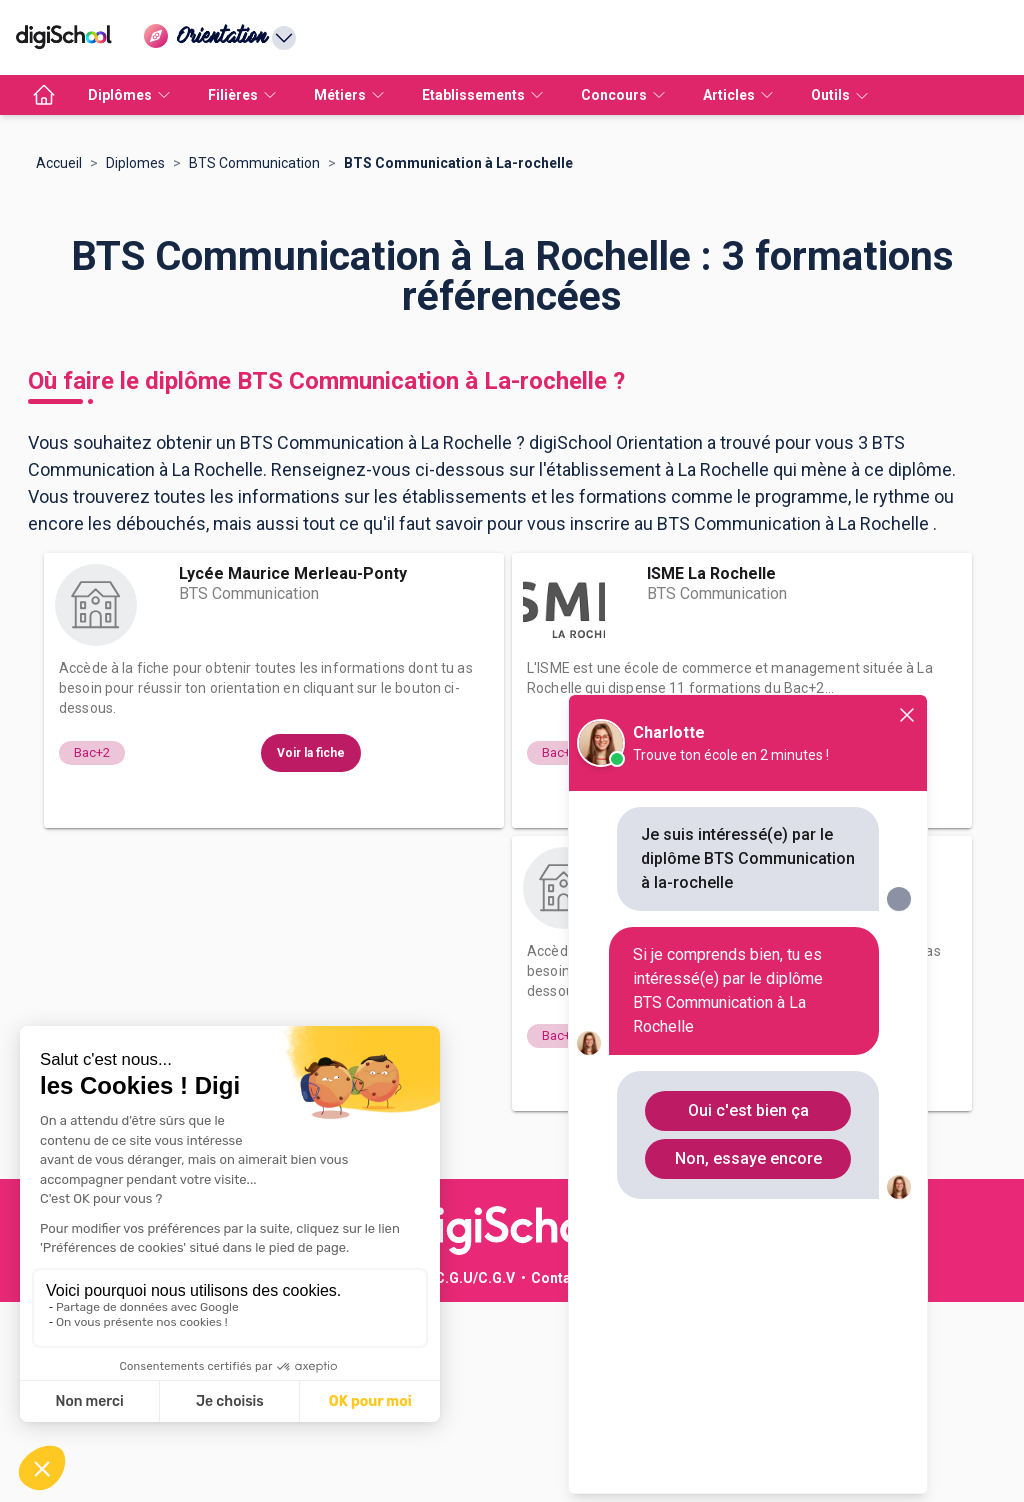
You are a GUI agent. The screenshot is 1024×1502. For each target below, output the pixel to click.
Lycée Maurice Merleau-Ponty (293, 773)
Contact (557, 1478)
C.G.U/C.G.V (475, 1478)
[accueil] (44, 95)
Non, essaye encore (748, 1158)
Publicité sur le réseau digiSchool (307, 1478)
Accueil (59, 363)
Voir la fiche (311, 953)
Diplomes (135, 363)
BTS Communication (254, 363)
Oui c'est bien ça (748, 1110)
